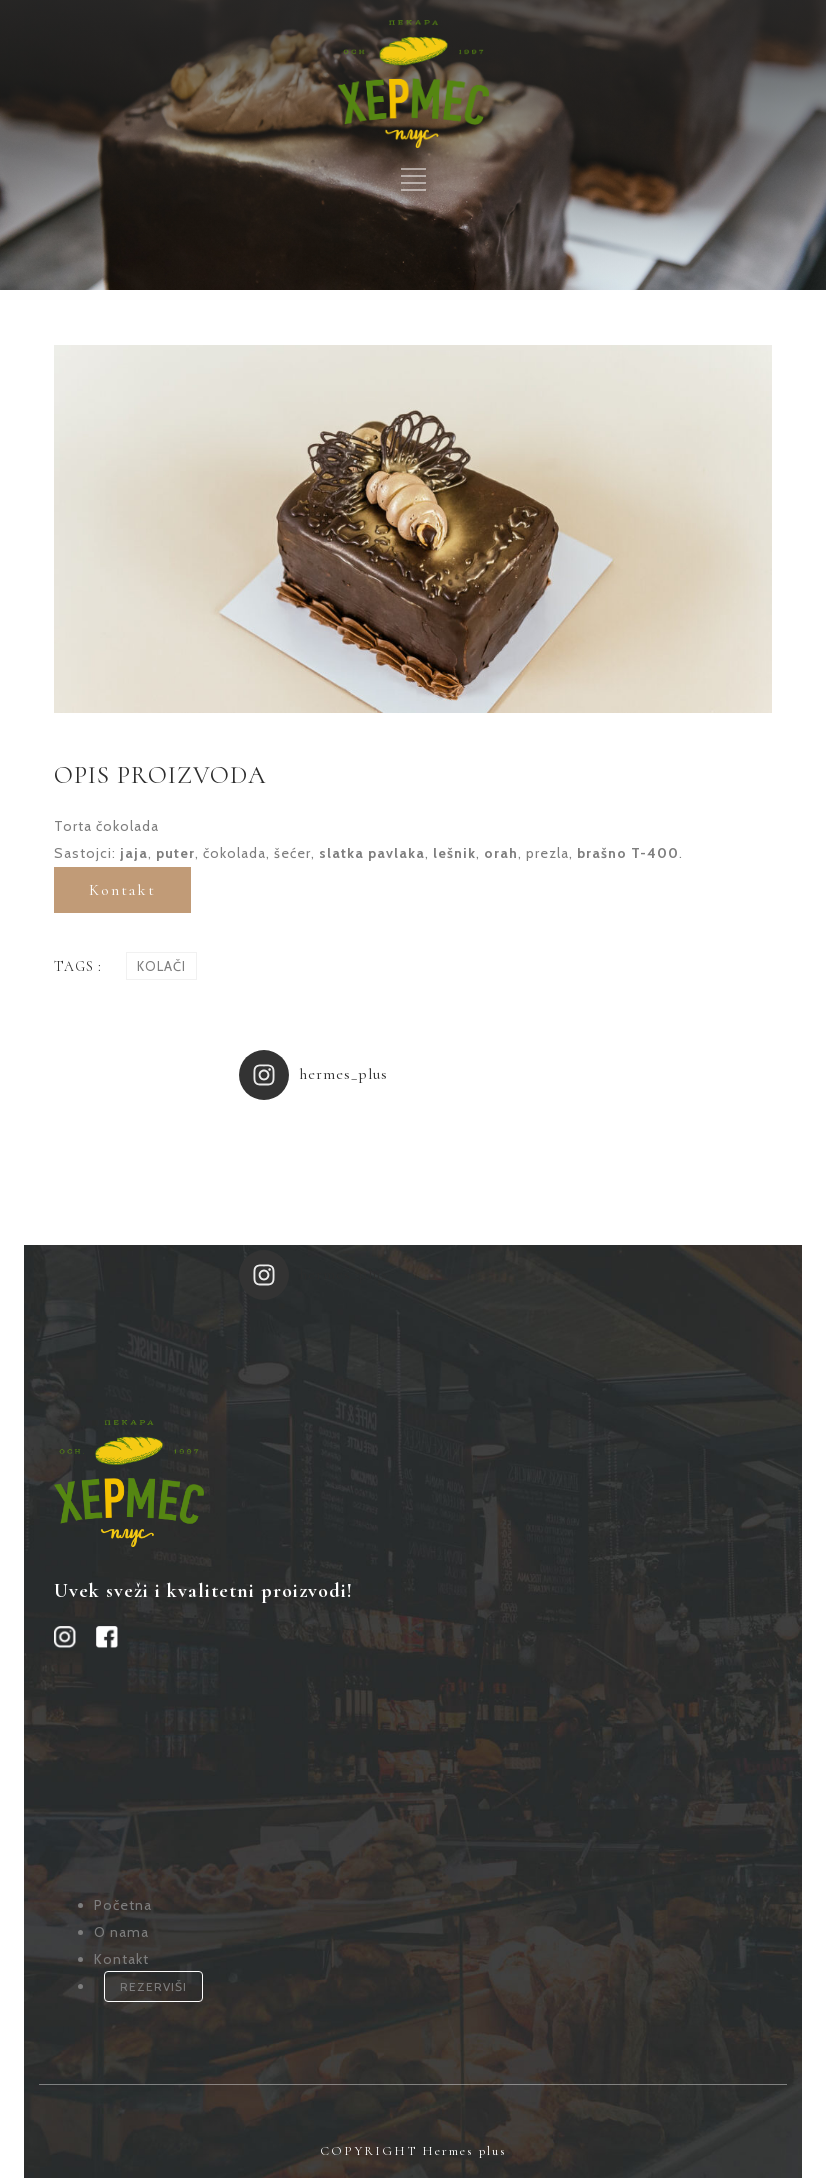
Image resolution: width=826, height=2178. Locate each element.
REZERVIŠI (153, 1986)
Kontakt (122, 890)
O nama (121, 1932)
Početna (123, 1905)
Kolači (161, 966)
